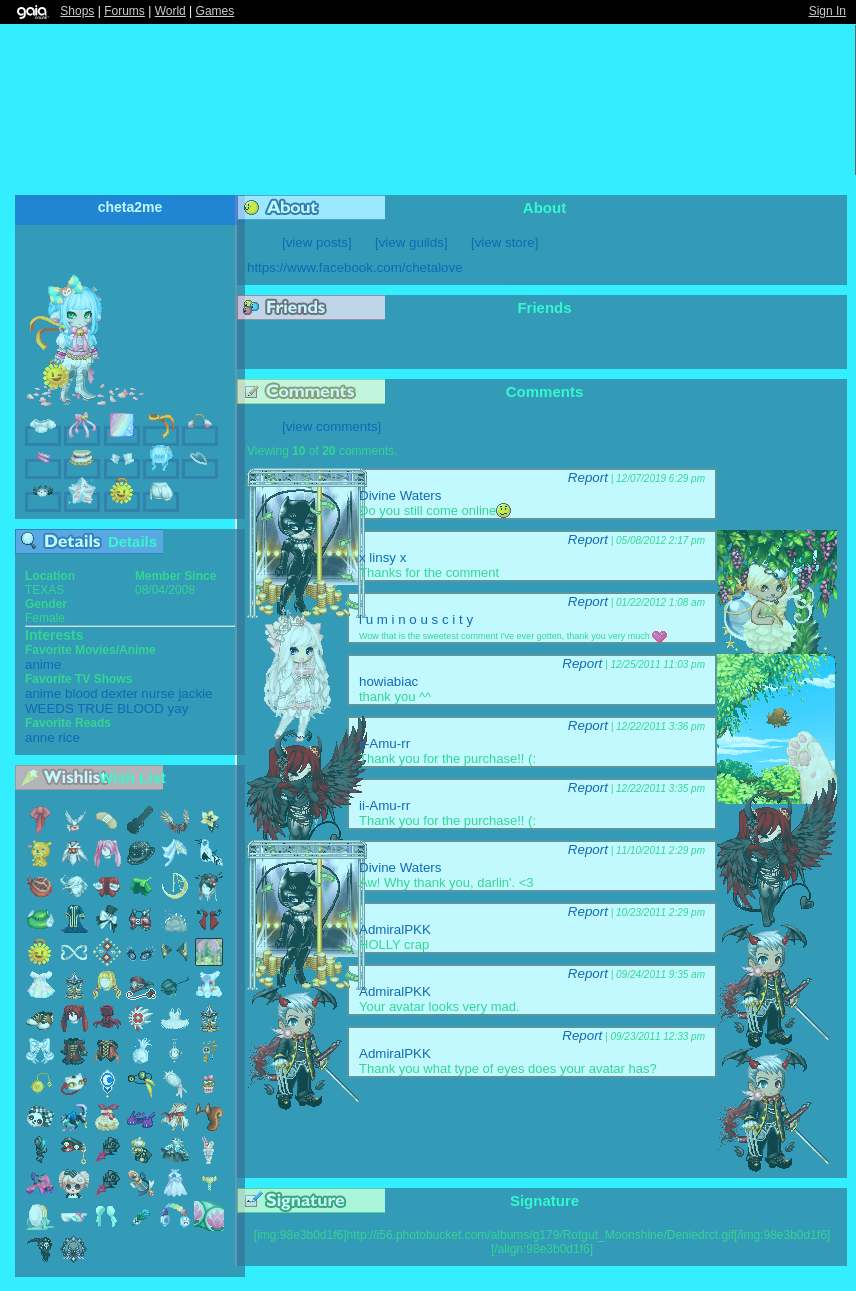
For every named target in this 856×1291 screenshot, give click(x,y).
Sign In (827, 11)
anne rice (52, 737)
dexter (119, 693)
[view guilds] (411, 242)
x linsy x (382, 557)
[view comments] (331, 426)
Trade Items (173, 246)
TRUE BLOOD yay (132, 708)
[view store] (504, 242)
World (170, 11)
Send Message (144, 246)
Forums (124, 11)
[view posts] (317, 242)
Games (215, 11)
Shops (77, 11)
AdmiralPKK (395, 929)
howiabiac (388, 681)
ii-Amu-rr (384, 743)
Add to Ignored (204, 246)
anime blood (61, 693)
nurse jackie (176, 693)
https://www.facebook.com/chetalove (355, 267)
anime (43, 664)
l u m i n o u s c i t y (416, 619)
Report (588, 477)
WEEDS (49, 708)
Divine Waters (400, 495)
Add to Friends (113, 246)
